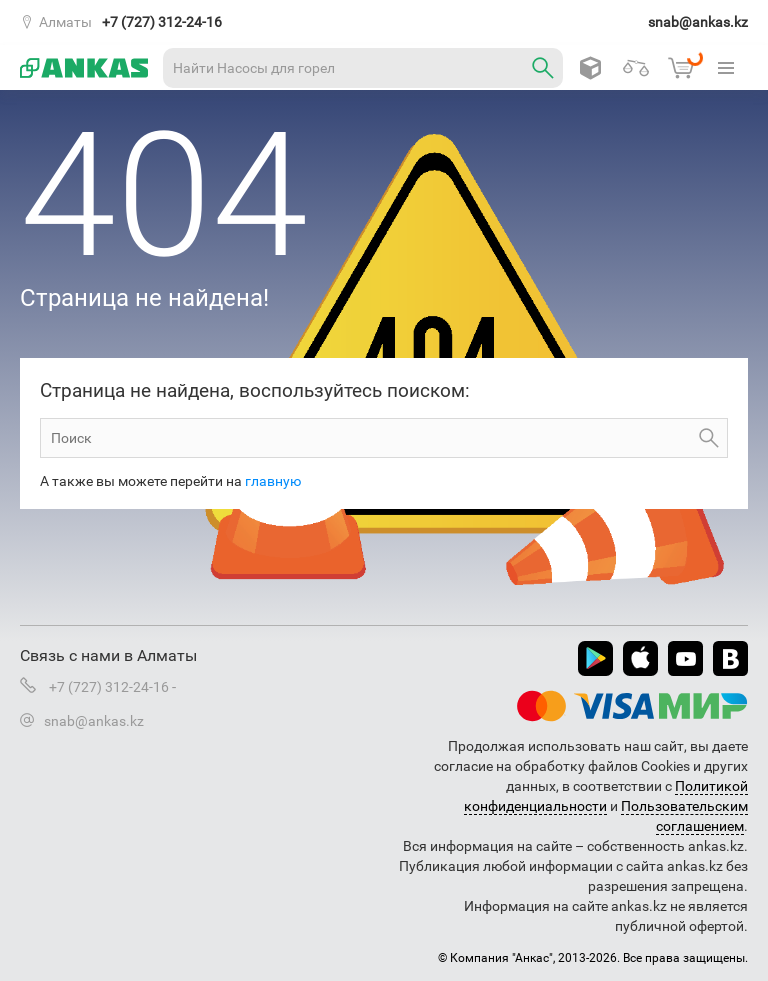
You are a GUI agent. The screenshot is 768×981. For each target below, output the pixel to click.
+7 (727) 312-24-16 (162, 22)
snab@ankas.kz (698, 22)
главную (273, 481)
